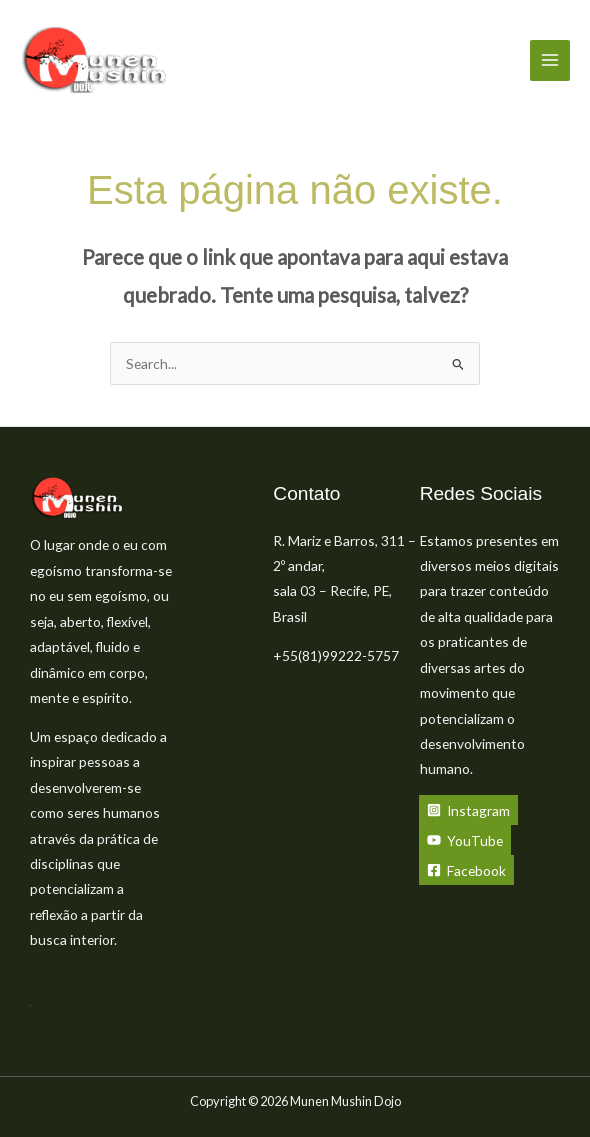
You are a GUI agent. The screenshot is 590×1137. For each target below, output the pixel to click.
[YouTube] (465, 840)
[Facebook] (466, 870)
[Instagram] (468, 810)
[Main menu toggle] (550, 60)
